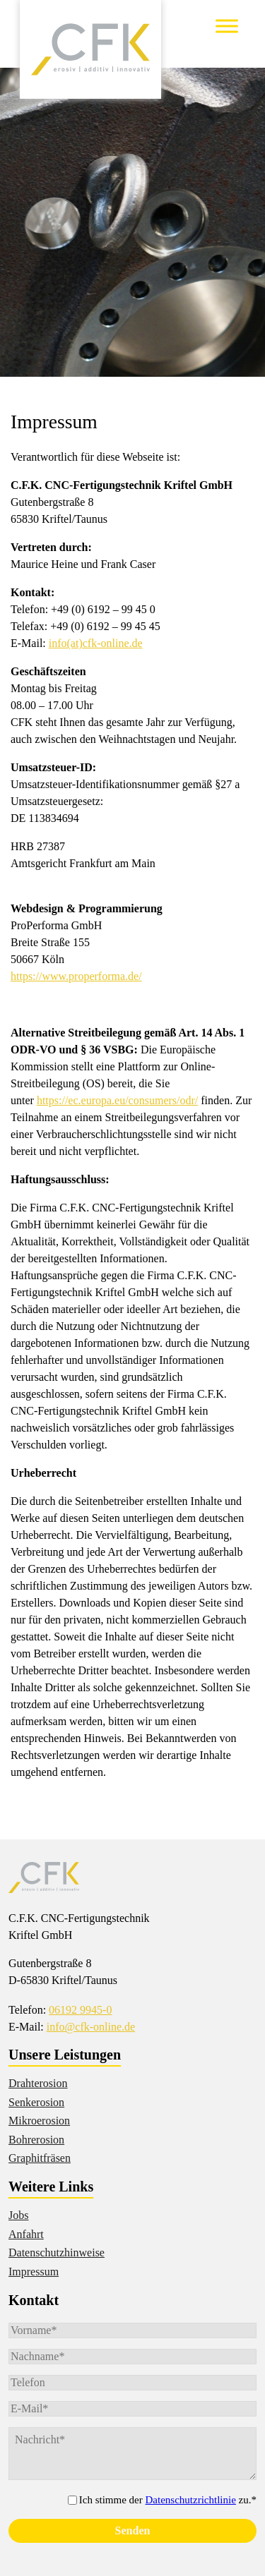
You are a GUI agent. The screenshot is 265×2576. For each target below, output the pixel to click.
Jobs (18, 2215)
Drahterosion (38, 2083)
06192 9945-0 (80, 2010)
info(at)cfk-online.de (96, 643)
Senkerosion (36, 2102)
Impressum (33, 2272)
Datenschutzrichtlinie (191, 2499)
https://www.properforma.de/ (76, 976)
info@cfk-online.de (91, 2027)
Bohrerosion (36, 2140)
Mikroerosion (39, 2121)
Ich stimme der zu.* (168, 2499)
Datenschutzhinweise (56, 2252)
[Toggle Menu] (227, 25)
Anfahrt (26, 2234)
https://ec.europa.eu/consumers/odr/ (117, 1100)
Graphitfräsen (39, 2158)
